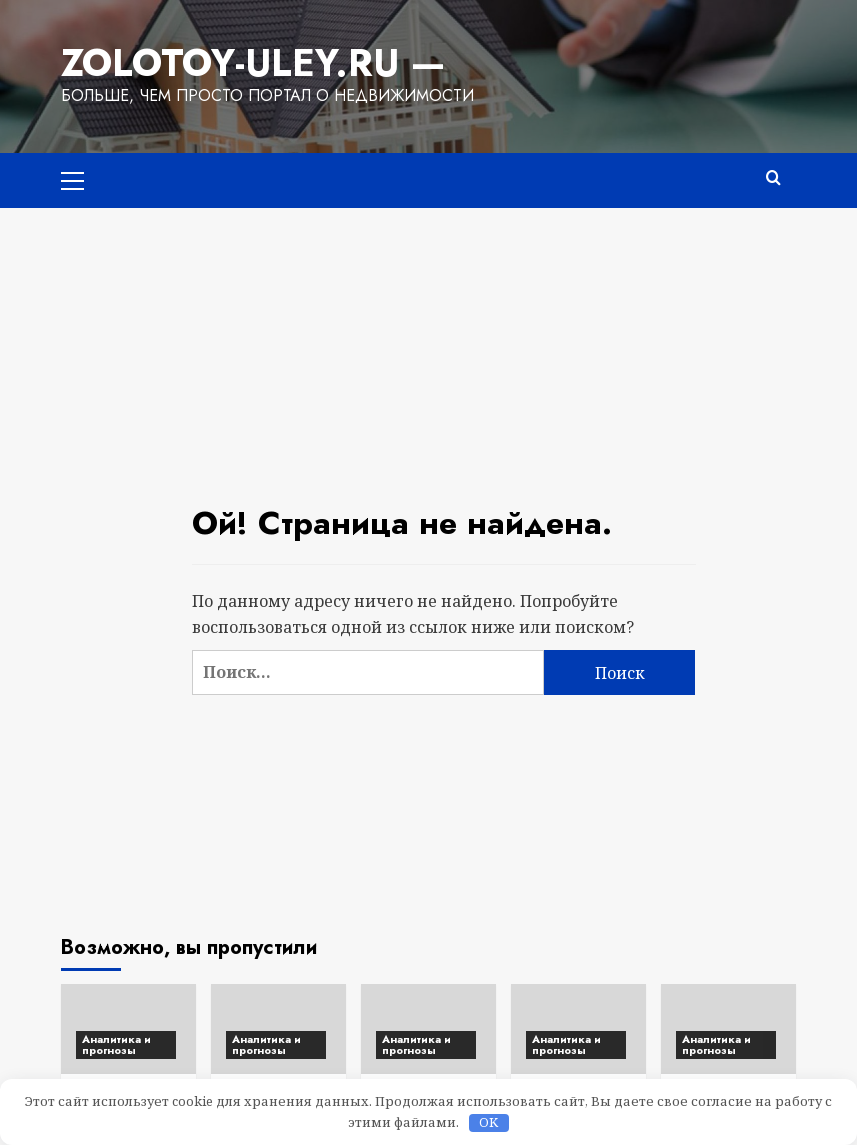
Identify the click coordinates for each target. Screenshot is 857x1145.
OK (488, 1123)
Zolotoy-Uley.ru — (250, 63)
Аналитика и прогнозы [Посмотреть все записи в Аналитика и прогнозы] (116, 1044)
